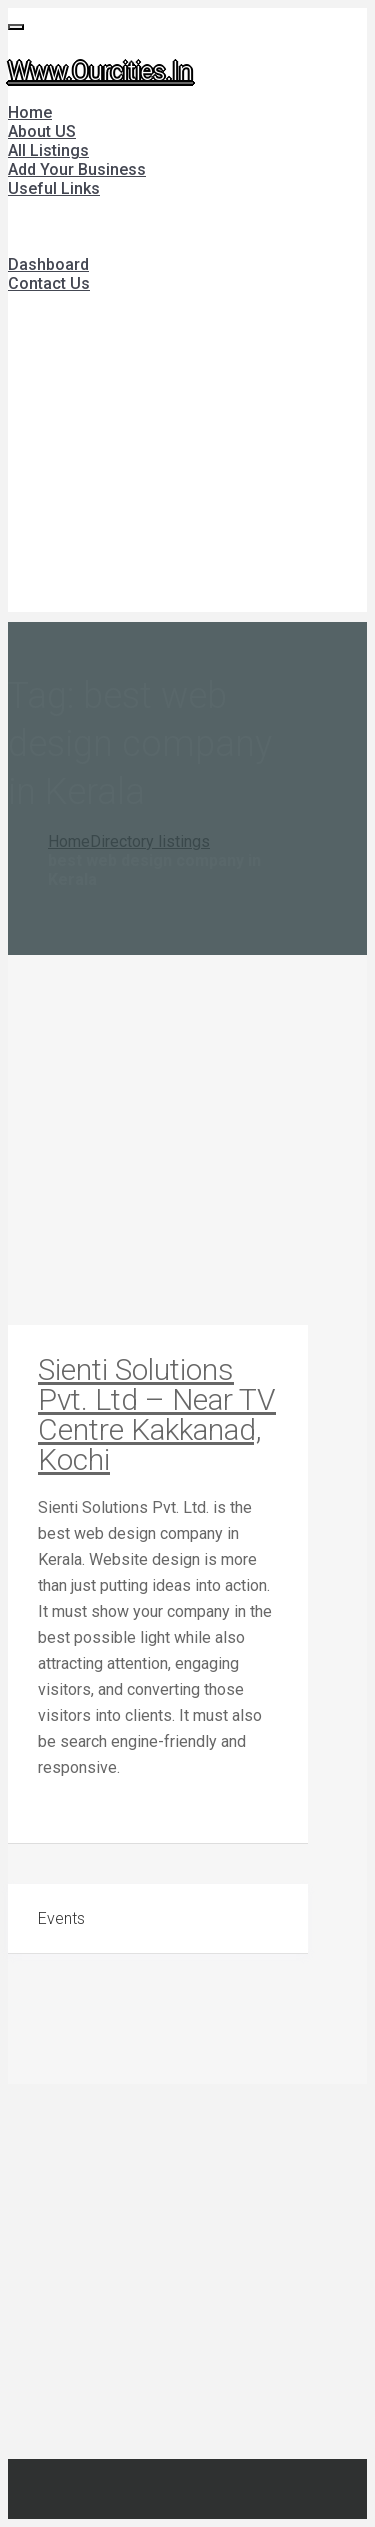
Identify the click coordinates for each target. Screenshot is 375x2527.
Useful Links (54, 188)
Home (30, 112)
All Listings (48, 150)
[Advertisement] (187, 463)
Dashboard (48, 264)
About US (42, 131)
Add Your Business (77, 169)
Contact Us (49, 283)
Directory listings (150, 841)
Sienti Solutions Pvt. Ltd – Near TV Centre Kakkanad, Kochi (157, 1414)
